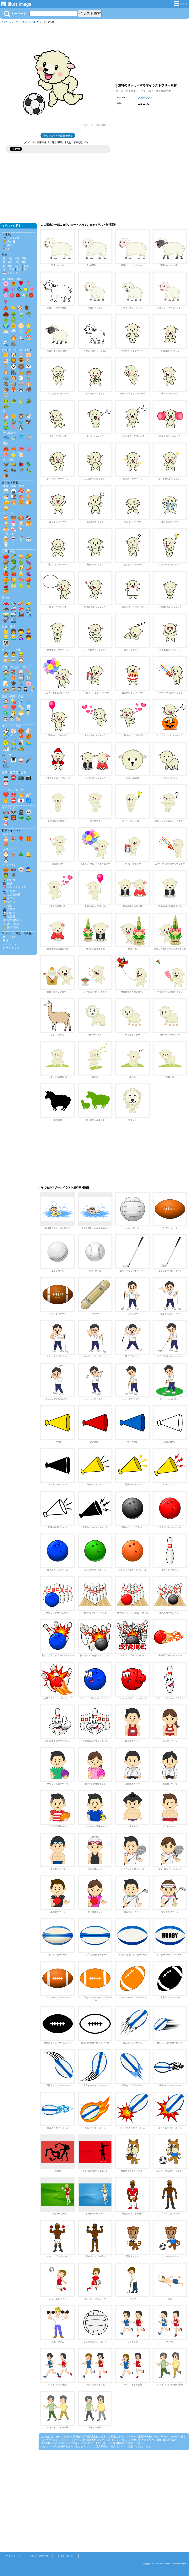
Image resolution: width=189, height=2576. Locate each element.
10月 (18, 265)
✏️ (28, 672)
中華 (21, 486)
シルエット (9, 944)
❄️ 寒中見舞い (12, 920)
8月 (24, 262)
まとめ (180, 3)
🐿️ (13, 383)
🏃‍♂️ (21, 683)
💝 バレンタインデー (16, 887)
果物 (12, 551)
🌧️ (13, 331)
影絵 (27, 349)
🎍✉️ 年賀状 (11, 927)
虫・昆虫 (8, 459)
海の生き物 (9, 432)
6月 (10, 262)
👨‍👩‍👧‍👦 (6, 643)
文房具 (15, 667)
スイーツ (8, 513)
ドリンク (8, 534)
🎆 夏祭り (9, 909)
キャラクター (10, 807)
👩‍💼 (13, 654)
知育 (25, 667)
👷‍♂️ (21, 654)
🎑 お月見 (9, 912)
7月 (17, 262)
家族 (4, 626)
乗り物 (6, 597)
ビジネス (7, 649)
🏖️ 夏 (6, 248)
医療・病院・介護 (13, 696)
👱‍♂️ (6, 637)
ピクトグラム (11, 947)
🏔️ (21, 337)
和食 (5, 486)
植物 (10, 278)
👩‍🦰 (28, 631)
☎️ (13, 777)
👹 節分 (8, 883)
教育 (4, 667)
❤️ (13, 707)
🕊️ (28, 416)
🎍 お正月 (9, 879)
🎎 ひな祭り (10, 890)
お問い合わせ (65, 2555)
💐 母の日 (9, 241)
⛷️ (6, 748)
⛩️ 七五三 (9, 916)
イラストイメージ (9, 22)
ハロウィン (9, 864)
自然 (18, 278)
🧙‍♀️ (28, 869)
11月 (27, 265)
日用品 (14, 772)
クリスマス (9, 849)
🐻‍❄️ (28, 366)
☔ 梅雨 (8, 245)
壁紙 (5, 940)
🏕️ (21, 748)
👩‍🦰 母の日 (9, 898)
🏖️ (28, 337)
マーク (19, 789)
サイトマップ (13, 2555)
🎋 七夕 (8, 905)
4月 (17, 258)
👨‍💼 (6, 654)
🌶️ (28, 567)
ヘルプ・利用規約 (39, 2555)
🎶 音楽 (7, 755)
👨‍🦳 (13, 637)
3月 (10, 258)
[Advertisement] (148, 53)
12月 (11, 269)
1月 (19, 269)
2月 (26, 269)
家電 (4, 772)
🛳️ (13, 620)
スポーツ (27, 22)
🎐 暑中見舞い (12, 923)
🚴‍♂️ (28, 608)
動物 (4, 349)
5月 (24, 258)
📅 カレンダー (12, 273)
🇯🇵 (21, 800)
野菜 (4, 551)
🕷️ (13, 875)
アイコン (7, 789)
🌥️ (6, 331)
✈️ (28, 614)
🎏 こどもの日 (12, 237)
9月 (10, 265)
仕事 (18, 649)
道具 (23, 772)
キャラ (12, 349)
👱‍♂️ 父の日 (9, 901)
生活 (12, 626)
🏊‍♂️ (28, 742)
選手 (18, 726)
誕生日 (7, 834)
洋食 (13, 486)
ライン (12, 936)
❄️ (21, 331)
